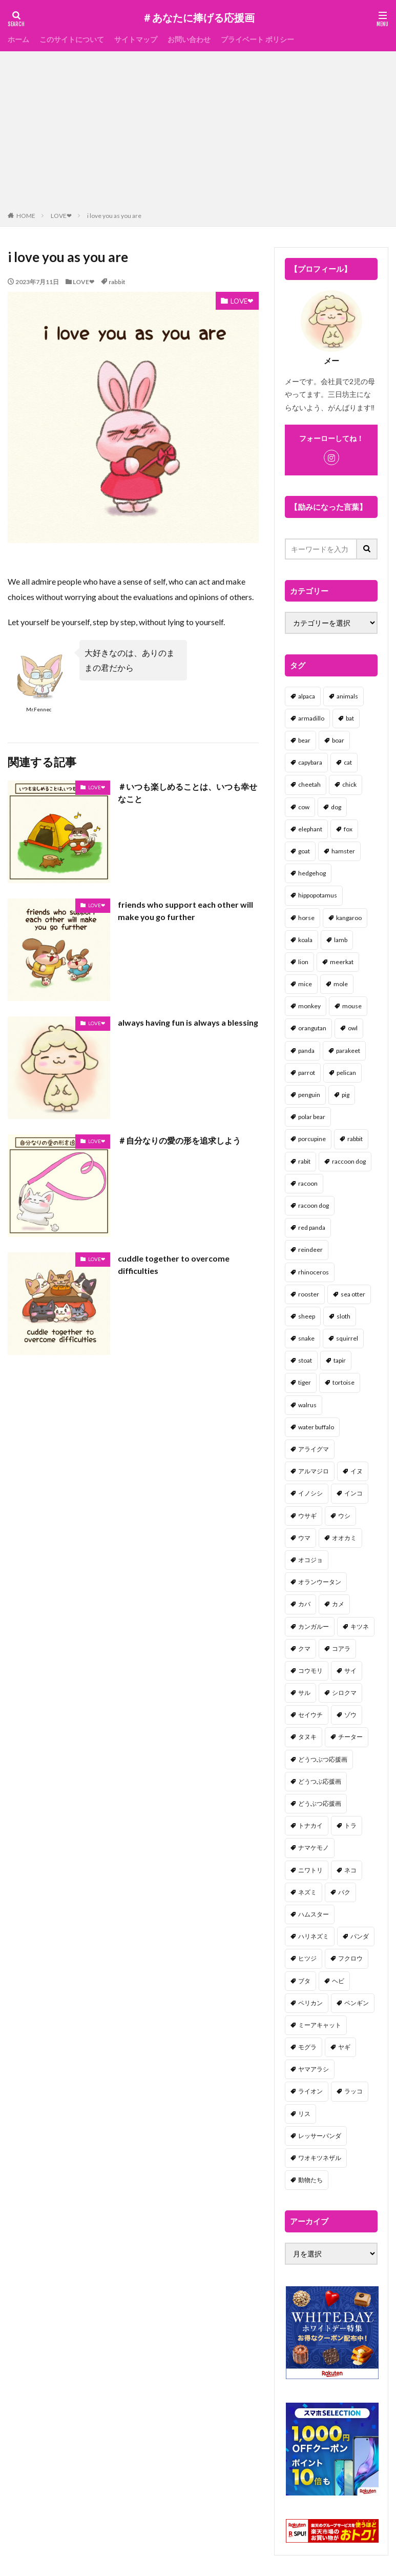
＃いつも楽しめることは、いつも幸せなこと (187, 793)
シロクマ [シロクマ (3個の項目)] (344, 1692)
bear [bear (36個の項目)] (304, 740)
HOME (25, 215)
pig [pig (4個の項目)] (345, 1095)
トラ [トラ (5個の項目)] (350, 1825)
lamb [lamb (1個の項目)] (340, 940)
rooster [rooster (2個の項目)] (308, 1294)
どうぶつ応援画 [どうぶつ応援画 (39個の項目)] (319, 1803)
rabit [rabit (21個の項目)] (304, 1161)
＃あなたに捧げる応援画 (198, 18)
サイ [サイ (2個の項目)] (350, 1670)
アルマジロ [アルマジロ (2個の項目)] (313, 1471)
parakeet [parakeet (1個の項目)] (348, 1050)
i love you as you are (114, 215)
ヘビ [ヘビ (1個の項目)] (338, 1981)
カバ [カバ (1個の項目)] (304, 1604)
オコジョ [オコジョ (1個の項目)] (310, 1560)
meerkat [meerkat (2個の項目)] (341, 962)
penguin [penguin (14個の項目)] (309, 1095)
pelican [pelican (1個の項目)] (346, 1072)
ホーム (18, 39)
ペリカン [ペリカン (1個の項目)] (310, 2003)
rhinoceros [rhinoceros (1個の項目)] (313, 1272)
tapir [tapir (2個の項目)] (340, 1360)
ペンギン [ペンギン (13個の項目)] (356, 2003)
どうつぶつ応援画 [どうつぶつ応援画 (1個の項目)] (322, 1759)
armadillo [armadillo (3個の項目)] (311, 718)
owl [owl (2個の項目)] (353, 1028)
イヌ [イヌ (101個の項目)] (356, 1471)
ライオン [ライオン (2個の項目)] (310, 2091)
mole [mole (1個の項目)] (341, 984)
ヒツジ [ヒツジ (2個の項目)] (307, 1958)
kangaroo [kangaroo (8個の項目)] (349, 918)
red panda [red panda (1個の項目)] (311, 1227)
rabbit (117, 282)
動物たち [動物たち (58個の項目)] (310, 2180)
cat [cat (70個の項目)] (348, 762)
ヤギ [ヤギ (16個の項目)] (344, 2047)
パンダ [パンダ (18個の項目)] (359, 1936)
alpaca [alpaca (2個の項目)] (306, 696)
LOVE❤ (61, 215)
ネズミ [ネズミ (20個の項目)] (307, 1892)
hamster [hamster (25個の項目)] (343, 851)
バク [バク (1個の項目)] (344, 1892)
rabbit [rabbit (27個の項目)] (355, 1139)
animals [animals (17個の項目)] (347, 696)
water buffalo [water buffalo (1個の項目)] (316, 1427)
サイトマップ (135, 39)
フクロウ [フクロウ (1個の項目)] (350, 1958)
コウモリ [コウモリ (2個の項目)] (310, 1670)
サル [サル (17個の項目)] (304, 1692)
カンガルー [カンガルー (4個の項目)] (313, 1626)
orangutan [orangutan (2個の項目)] (312, 1028)
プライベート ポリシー (257, 39)
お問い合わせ (189, 39)
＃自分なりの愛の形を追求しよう (179, 1140)
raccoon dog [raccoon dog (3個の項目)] (349, 1161)
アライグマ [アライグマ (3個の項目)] (313, 1449)
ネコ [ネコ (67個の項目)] (350, 1870)
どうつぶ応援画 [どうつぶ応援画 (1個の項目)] (319, 1781)
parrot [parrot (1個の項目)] (306, 1072)
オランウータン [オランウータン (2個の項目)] (319, 1582)
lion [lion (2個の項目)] (303, 962)
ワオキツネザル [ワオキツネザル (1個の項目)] (319, 2158)
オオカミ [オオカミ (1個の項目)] (344, 1538)
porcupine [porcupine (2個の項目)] (312, 1139)
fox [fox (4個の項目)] (348, 829)
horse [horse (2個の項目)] (306, 918)
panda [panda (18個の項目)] (306, 1050)
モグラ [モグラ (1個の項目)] (307, 2047)
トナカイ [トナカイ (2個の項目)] (310, 1825)
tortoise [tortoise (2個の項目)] (343, 1382)
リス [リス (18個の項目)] (304, 2114)
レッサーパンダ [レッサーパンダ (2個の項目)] (319, 2136)
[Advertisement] (198, 133)
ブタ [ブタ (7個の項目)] (304, 1981)
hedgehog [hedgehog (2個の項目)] (312, 873)
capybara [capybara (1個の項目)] (310, 762)
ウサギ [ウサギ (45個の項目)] (307, 1516)
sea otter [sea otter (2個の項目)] (353, 1294)
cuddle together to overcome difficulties (174, 1264)
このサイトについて (71, 39)
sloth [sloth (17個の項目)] (343, 1316)
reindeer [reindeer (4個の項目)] (310, 1249)
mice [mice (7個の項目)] (305, 984)
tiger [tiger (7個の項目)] (304, 1382)
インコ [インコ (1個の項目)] (353, 1493)
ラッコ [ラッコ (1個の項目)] (353, 2091)
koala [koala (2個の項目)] (305, 940)
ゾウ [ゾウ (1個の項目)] (350, 1715)
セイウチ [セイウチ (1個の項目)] (310, 1715)
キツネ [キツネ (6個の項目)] (359, 1626)
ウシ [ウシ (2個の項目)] (344, 1516)
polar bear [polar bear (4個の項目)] (311, 1117)
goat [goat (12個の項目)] (304, 851)
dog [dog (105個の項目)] (336, 807)
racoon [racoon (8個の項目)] (308, 1183)
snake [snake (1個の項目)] (306, 1338)
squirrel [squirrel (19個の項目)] (347, 1338)
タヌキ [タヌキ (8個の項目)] (307, 1737)
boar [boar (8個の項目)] (338, 740)
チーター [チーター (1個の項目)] (350, 1737)
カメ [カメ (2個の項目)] (338, 1604)
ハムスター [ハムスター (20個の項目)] (313, 1914)
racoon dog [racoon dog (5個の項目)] (313, 1205)
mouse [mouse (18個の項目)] (352, 1006)
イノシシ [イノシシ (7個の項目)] (310, 1493)
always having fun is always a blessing (172, 1028)
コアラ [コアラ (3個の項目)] (341, 1648)
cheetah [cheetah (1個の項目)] (309, 784)
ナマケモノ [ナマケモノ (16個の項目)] (313, 1847)
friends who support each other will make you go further (185, 911)
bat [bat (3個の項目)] (350, 718)
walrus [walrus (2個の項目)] (307, 1405)
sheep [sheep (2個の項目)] (306, 1316)
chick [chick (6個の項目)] (349, 784)
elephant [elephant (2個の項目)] (310, 829)
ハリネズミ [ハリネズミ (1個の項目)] (313, 1936)
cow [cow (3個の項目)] (303, 807)
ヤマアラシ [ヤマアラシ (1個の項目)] (313, 2069)
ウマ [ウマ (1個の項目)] (304, 1538)
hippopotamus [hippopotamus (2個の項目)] (317, 895)
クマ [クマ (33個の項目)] (304, 1648)
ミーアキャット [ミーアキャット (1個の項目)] (319, 2025)
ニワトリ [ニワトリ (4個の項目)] (310, 1870)
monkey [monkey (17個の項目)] (309, 1006)
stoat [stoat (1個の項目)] (305, 1360)
